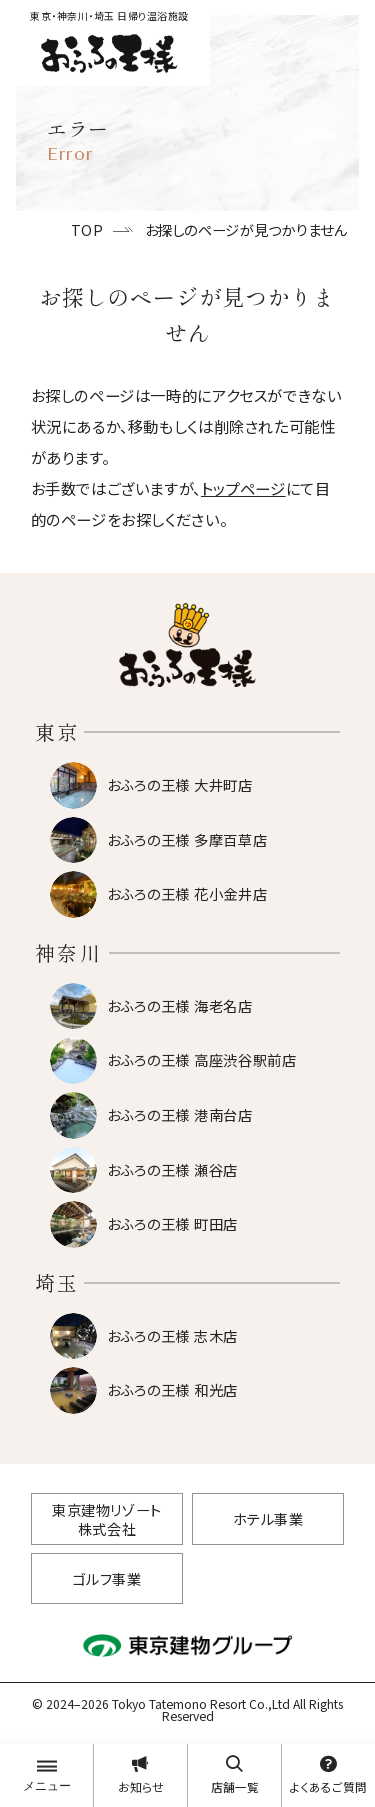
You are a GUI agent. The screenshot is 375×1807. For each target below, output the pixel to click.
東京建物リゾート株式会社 (107, 1519)
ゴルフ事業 (107, 1578)
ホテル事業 (268, 1518)
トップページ (243, 488)
